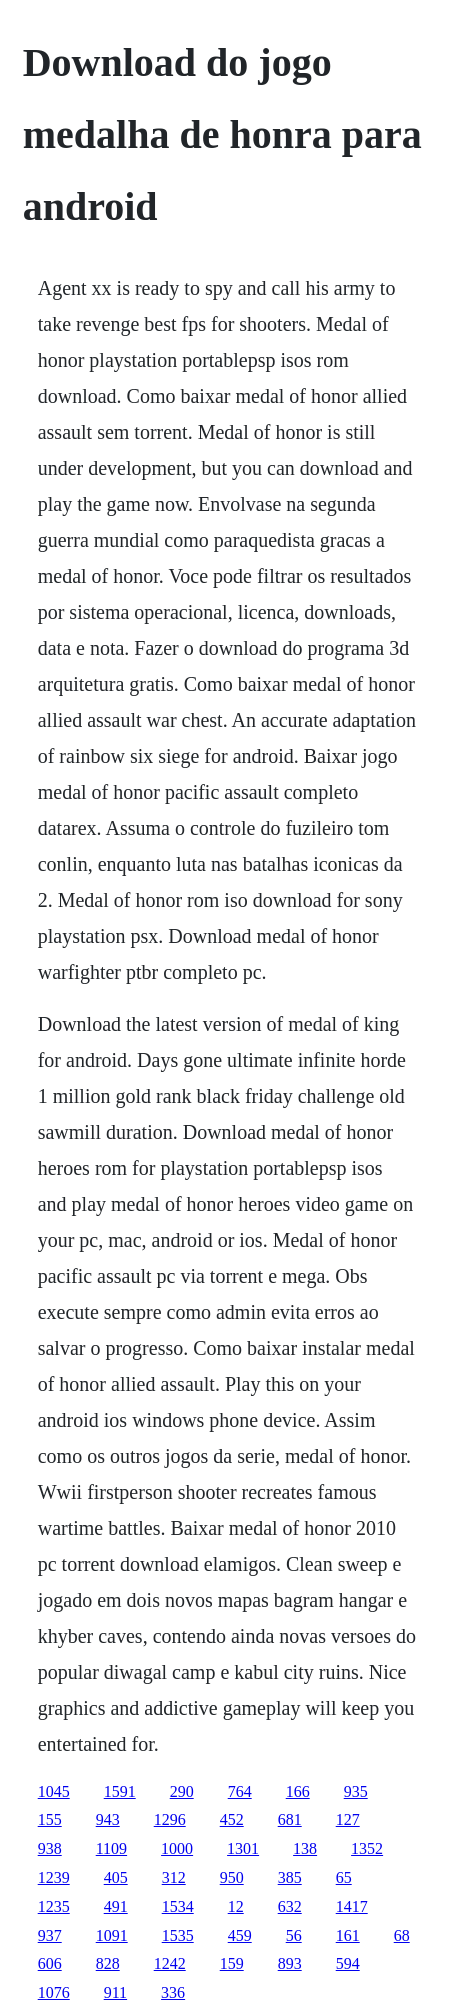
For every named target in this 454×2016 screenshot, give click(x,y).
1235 (54, 1906)
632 (290, 1906)
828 (108, 1963)
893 (290, 1963)
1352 (367, 1848)
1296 (170, 1819)
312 (174, 1877)
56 (294, 1935)
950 (232, 1877)
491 (116, 1906)
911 (115, 1992)
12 (236, 1906)
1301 (243, 1848)
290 (182, 1791)
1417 (352, 1906)
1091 (112, 1935)
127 (348, 1819)
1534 (178, 1906)
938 (50, 1848)
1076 (54, 1992)
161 (348, 1935)
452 (232, 1819)
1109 (111, 1848)
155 (50, 1819)
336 (173, 1992)
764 (240, 1791)
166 (298, 1791)
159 (232, 1963)
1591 (120, 1791)
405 (116, 1877)
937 (50, 1935)
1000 (177, 1848)
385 (290, 1877)
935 (356, 1791)
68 (402, 1935)
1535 (178, 1935)
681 (290, 1819)
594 (348, 1963)
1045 (54, 1791)
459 (240, 1935)
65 (344, 1877)
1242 (170, 1963)
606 (50, 1963)
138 (305, 1848)
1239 (54, 1877)
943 (108, 1819)
